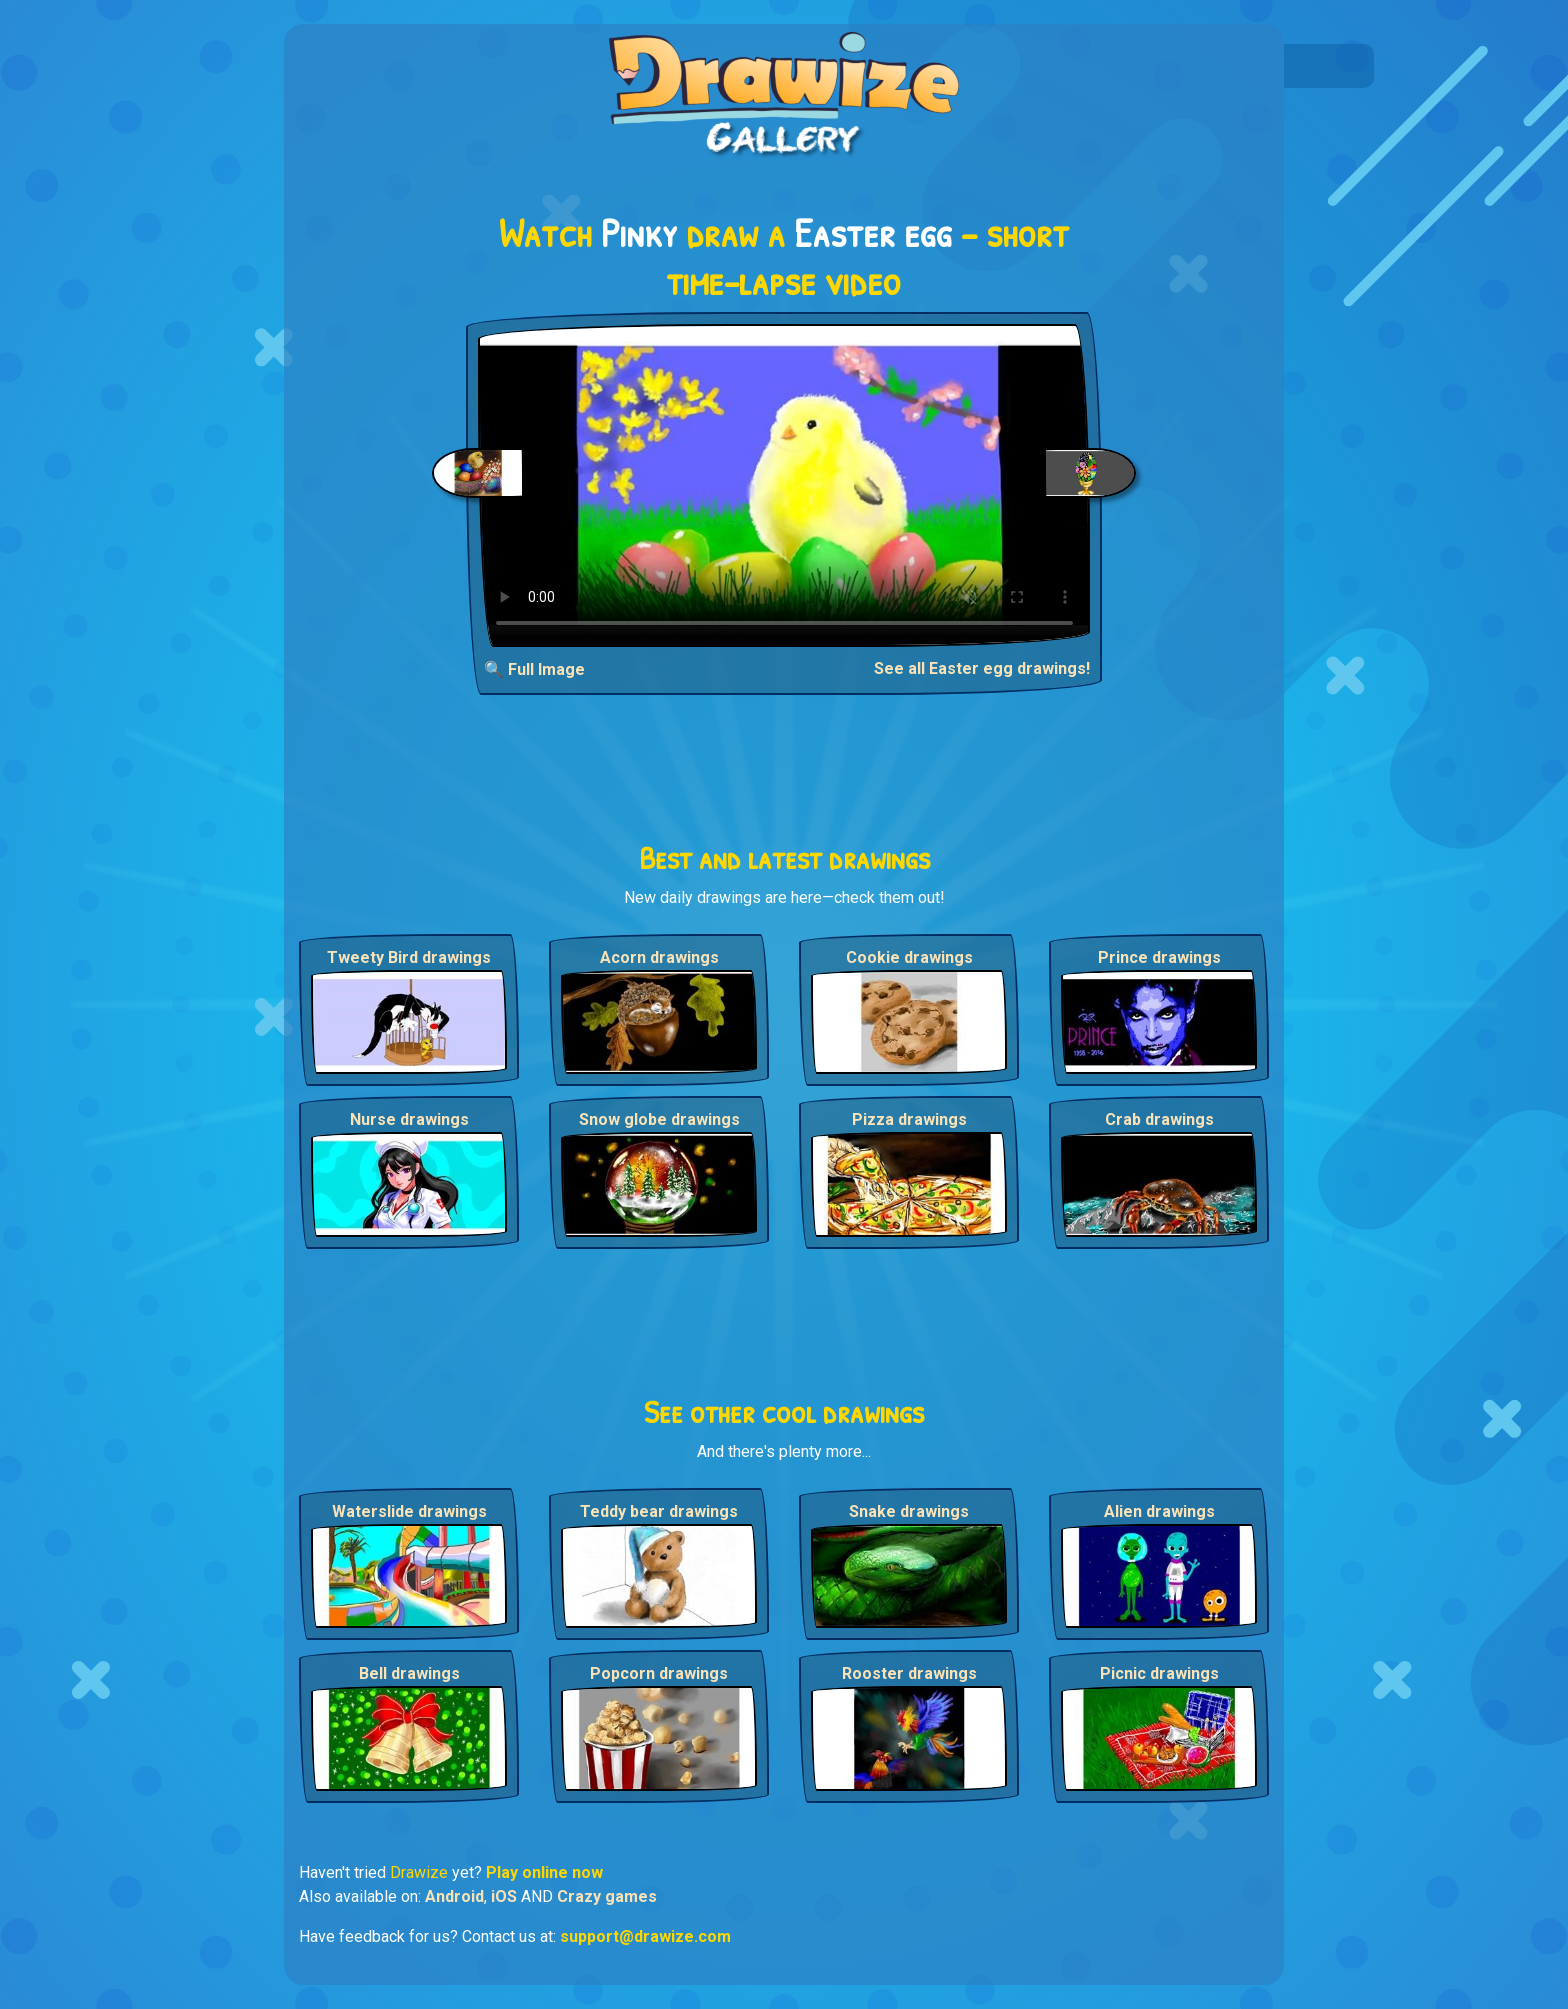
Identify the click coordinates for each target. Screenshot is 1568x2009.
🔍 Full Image (534, 669)
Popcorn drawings (659, 1673)
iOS (504, 1896)
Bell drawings (409, 1673)
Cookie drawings (909, 957)
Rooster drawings (909, 1673)
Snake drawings (909, 1511)
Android (454, 1896)
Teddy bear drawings (659, 1511)
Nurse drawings (409, 1119)
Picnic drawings (1159, 1673)
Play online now (544, 1872)
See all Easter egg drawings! (982, 668)
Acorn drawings (659, 957)
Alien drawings (1159, 1511)
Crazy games (607, 1896)
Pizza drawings (909, 1119)
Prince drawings (1159, 957)
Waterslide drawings (409, 1511)
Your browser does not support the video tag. (784, 485)
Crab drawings (1159, 1119)
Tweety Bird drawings (409, 957)
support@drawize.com (645, 1936)
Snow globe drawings (659, 1119)
